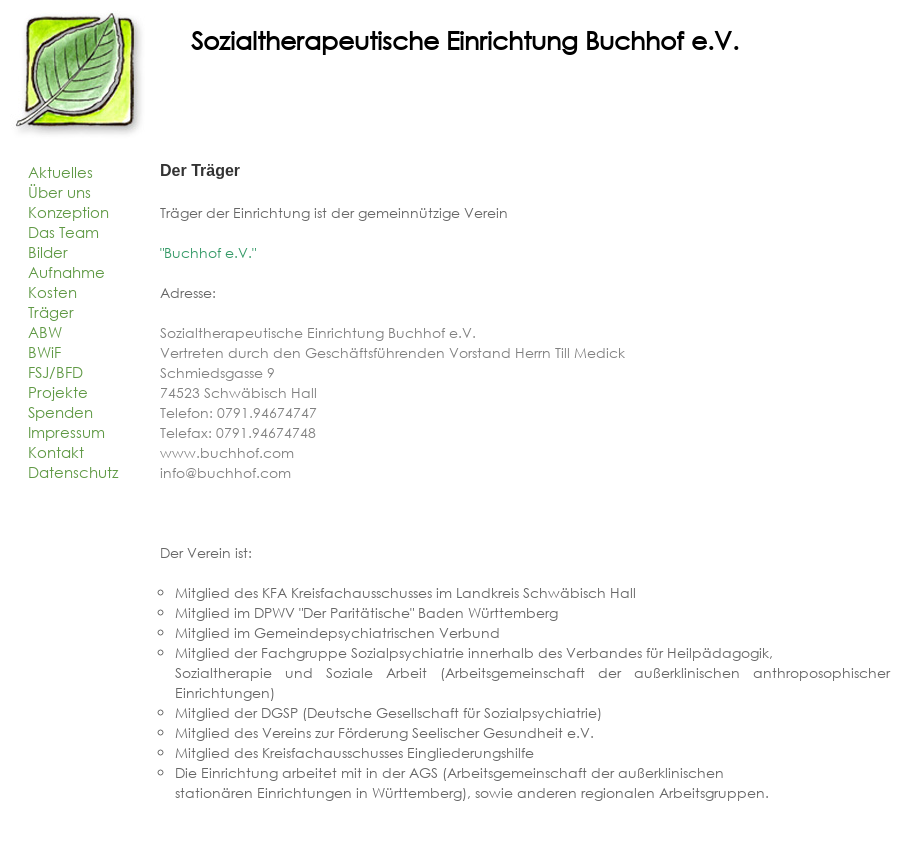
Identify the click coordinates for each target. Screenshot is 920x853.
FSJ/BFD (55, 372)
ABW (45, 332)
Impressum (66, 432)
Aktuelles (60, 172)
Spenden (60, 412)
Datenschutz (73, 472)
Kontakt (56, 452)
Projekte (58, 392)
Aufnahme (66, 272)
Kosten (52, 292)
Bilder (48, 252)
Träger (51, 312)
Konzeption (68, 212)
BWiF (44, 352)
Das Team (63, 232)
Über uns (59, 192)
